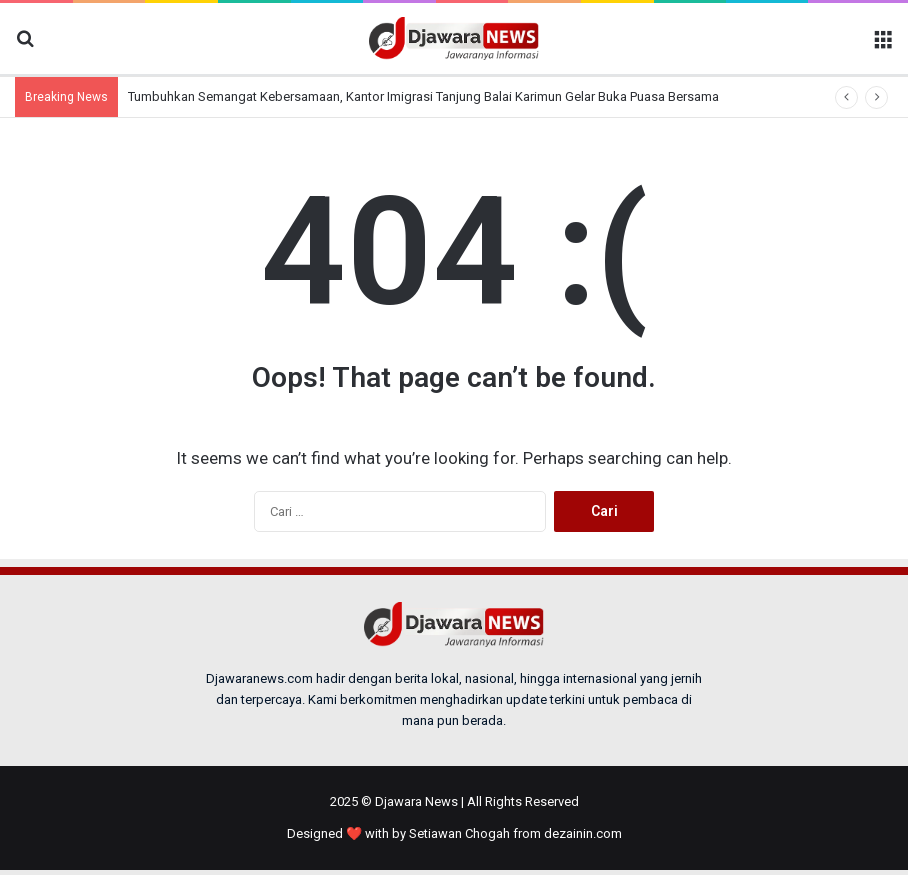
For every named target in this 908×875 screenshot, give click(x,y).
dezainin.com (583, 833)
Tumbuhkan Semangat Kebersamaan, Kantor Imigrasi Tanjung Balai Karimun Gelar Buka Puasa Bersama (423, 96)
